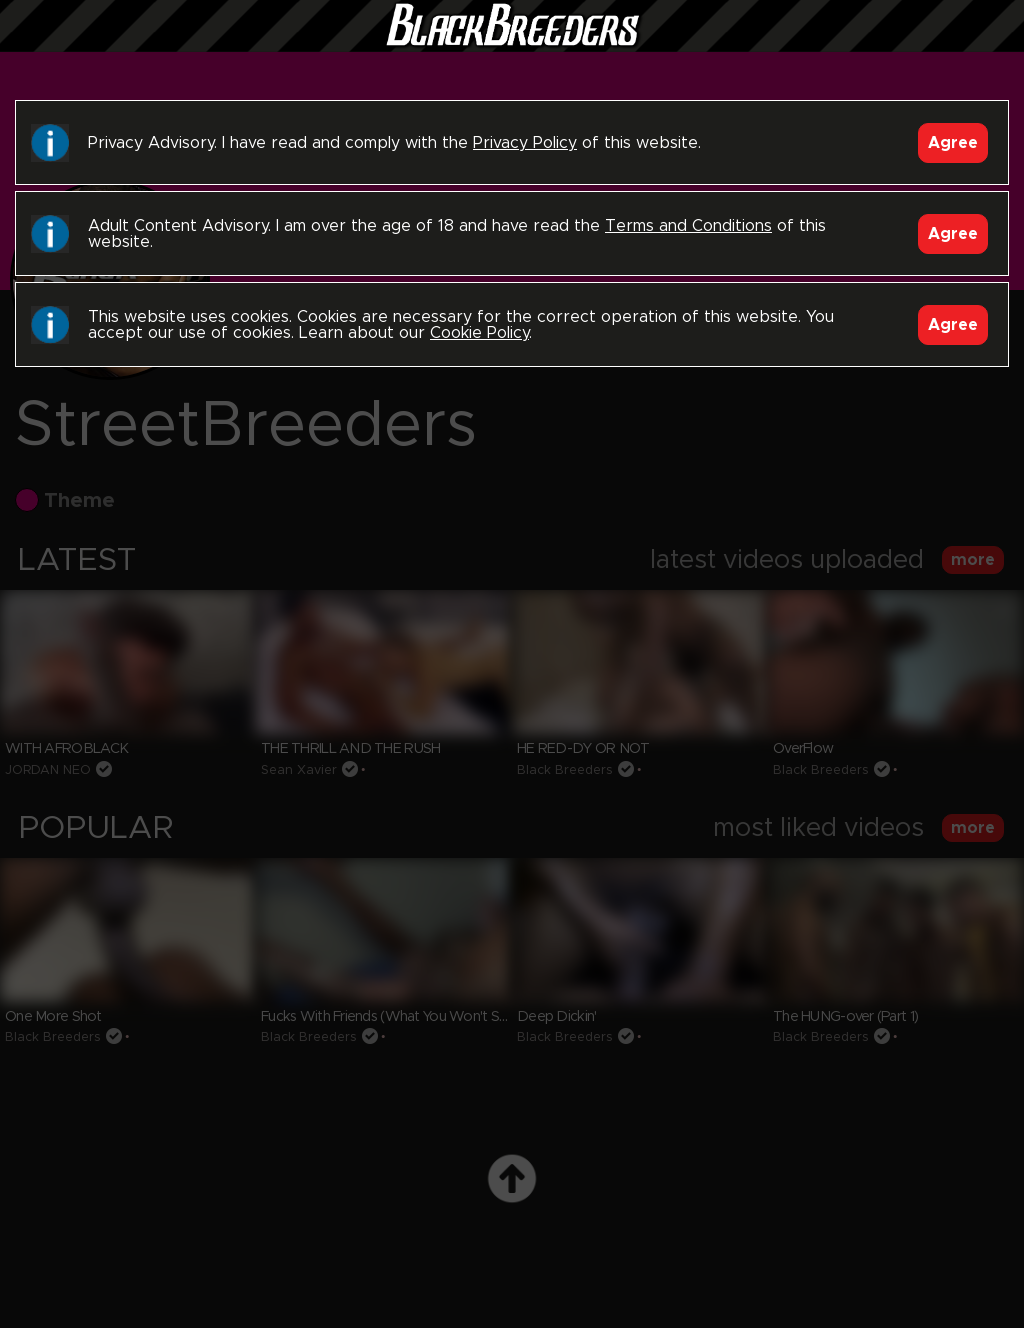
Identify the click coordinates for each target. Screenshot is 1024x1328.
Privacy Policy (525, 143)
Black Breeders (512, 45)
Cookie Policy (479, 333)
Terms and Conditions (688, 226)
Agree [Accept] (953, 143)
